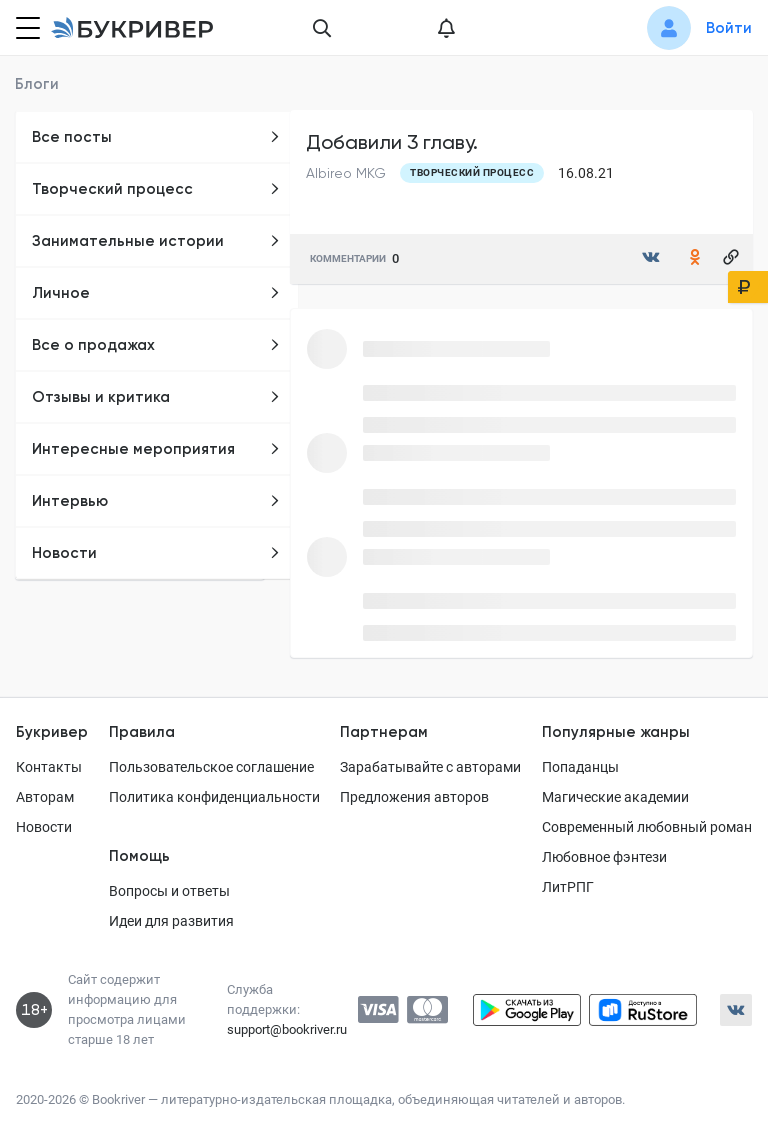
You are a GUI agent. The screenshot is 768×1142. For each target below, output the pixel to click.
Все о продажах (156, 345)
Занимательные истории (156, 241)
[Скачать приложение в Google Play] (527, 1010)
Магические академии (615, 797)
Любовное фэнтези (604, 857)
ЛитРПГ (568, 887)
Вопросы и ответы (169, 891)
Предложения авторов (414, 797)
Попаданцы (580, 767)
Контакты (49, 767)
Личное (156, 293)
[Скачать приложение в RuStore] (643, 1010)
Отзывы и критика (156, 397)
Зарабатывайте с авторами (430, 767)
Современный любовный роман (647, 827)
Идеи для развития (171, 921)
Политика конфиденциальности (214, 797)
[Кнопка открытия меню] (26, 28)
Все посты (156, 137)
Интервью (156, 501)
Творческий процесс (156, 189)
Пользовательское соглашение (211, 767)
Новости (156, 553)
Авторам (45, 797)
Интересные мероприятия (156, 449)
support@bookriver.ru (287, 1029)
